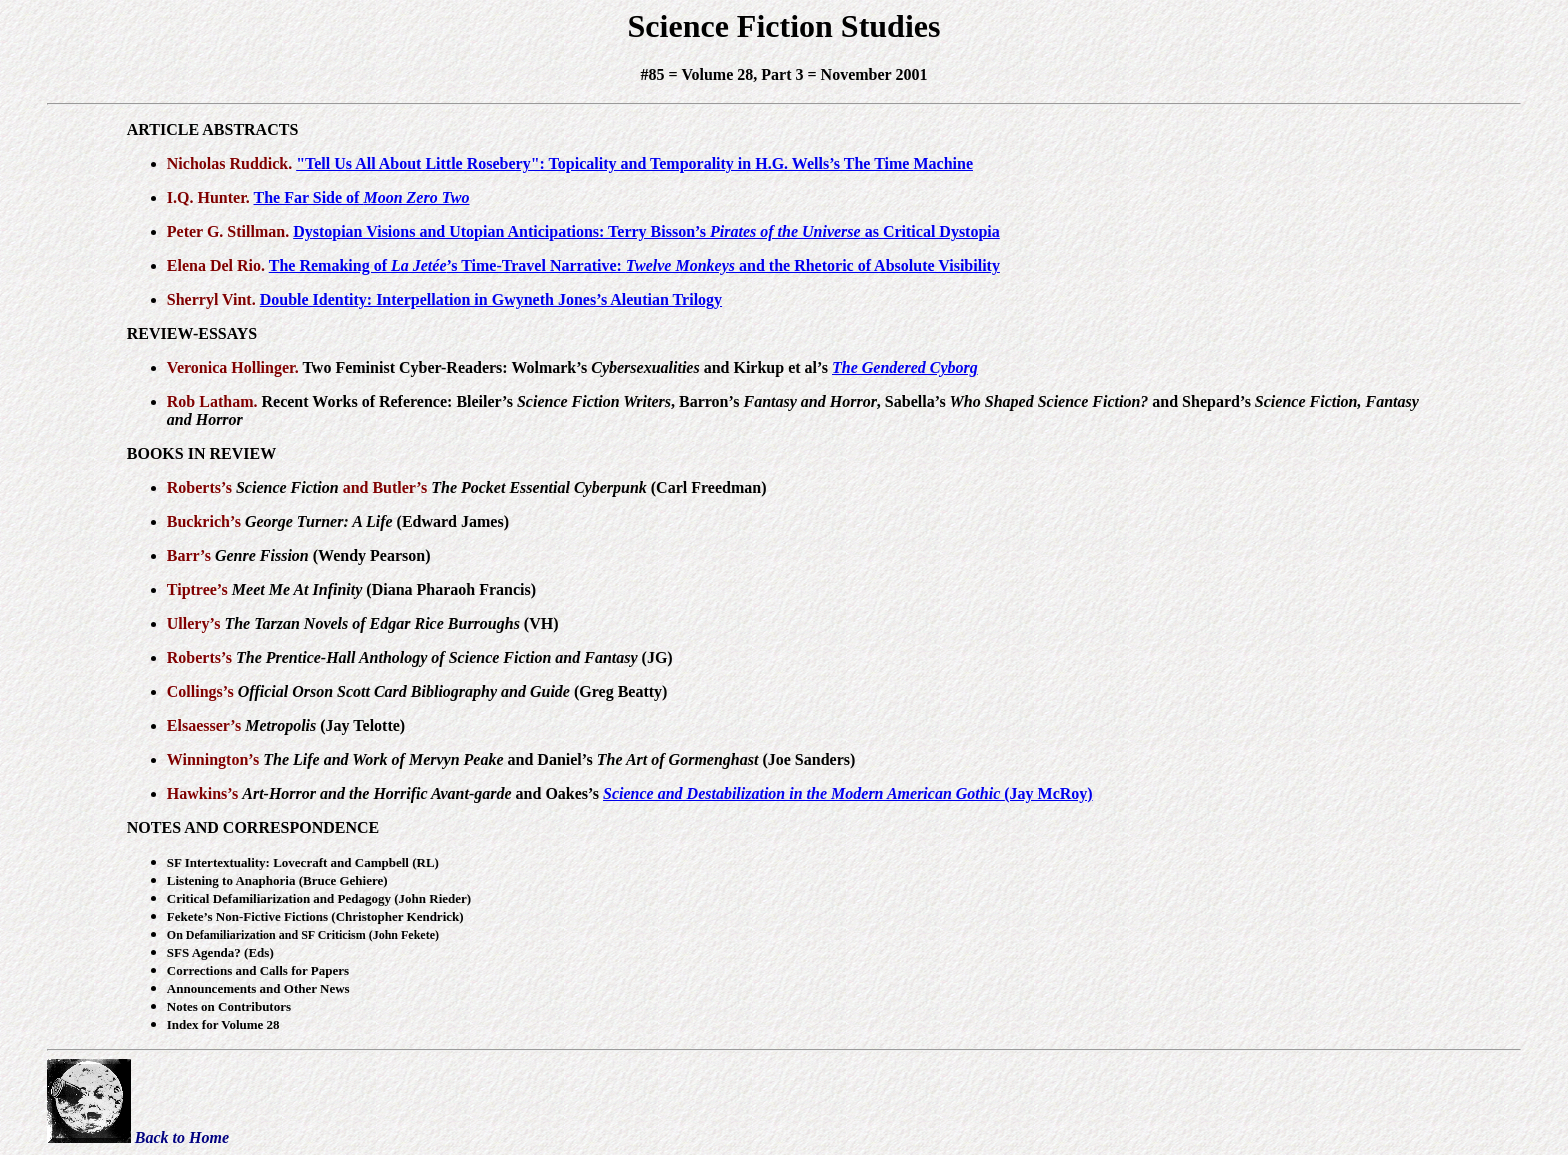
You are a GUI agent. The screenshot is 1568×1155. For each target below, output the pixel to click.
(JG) (454, 657)
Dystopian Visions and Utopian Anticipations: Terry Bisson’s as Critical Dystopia (646, 231)
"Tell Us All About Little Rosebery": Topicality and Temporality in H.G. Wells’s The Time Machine (634, 163)
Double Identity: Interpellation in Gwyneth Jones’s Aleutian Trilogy (491, 299)
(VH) (391, 623)
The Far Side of (309, 197)
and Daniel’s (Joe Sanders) (559, 759)
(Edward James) (377, 521)
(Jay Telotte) (325, 725)
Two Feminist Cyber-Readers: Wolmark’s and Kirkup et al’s (567, 367)
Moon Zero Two (416, 197)
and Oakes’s (422, 793)
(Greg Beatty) (453, 691)
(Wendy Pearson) (323, 555)
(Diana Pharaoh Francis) (384, 589)
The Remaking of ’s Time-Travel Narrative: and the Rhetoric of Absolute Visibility (634, 265)
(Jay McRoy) (848, 793)
